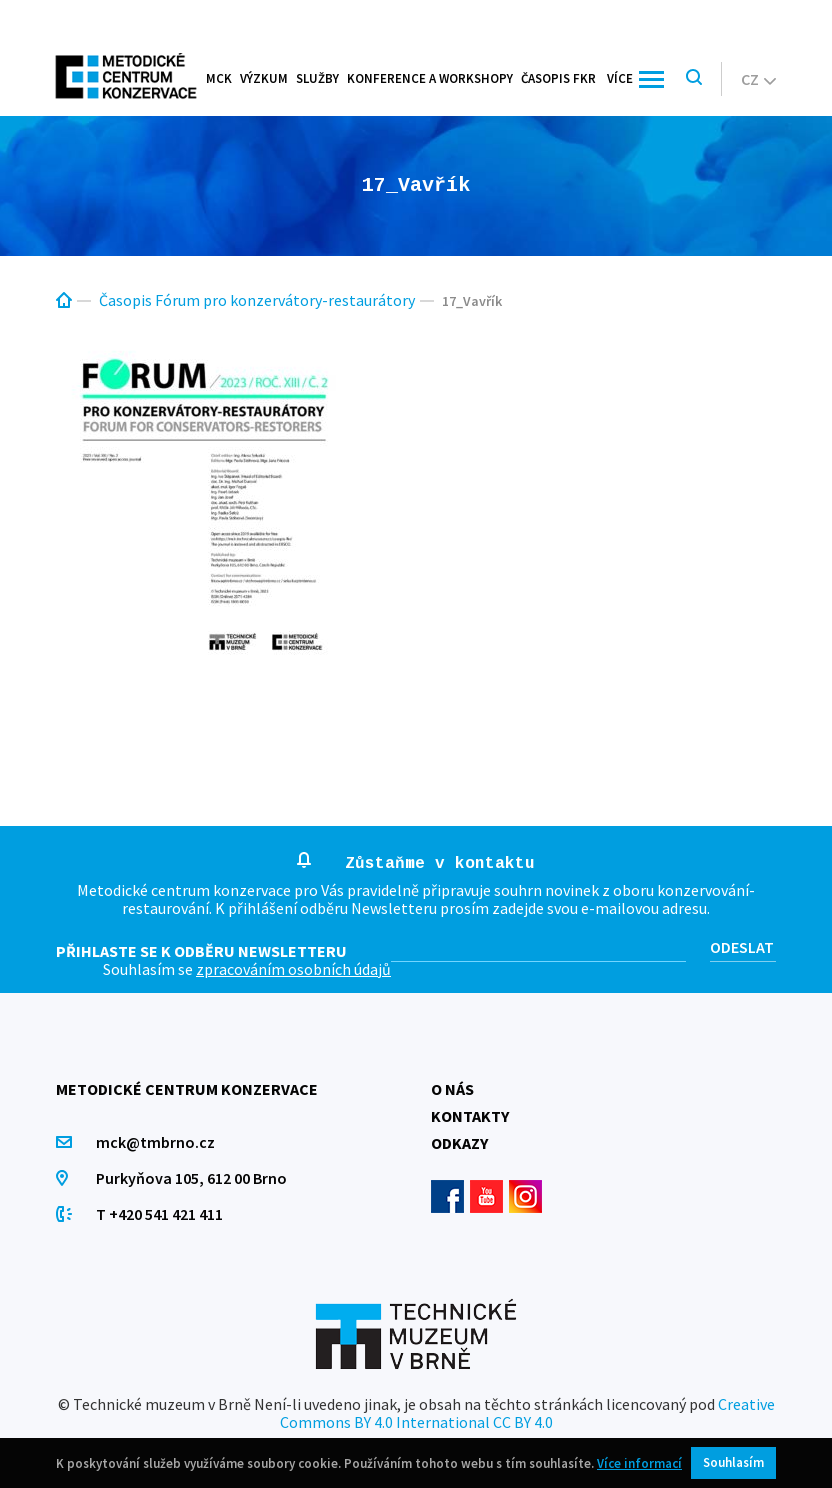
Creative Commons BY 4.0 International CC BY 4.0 (527, 1413)
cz (758, 79)
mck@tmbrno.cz (155, 1142)
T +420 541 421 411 (159, 1214)
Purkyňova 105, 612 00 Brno (191, 1178)
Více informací (639, 1463)
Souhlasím (733, 1462)
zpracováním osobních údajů (293, 969)
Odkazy (459, 1143)
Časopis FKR (558, 78)
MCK (219, 78)
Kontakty (470, 1116)
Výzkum (264, 78)
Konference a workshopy (430, 78)
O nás (452, 1089)
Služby (317, 78)
